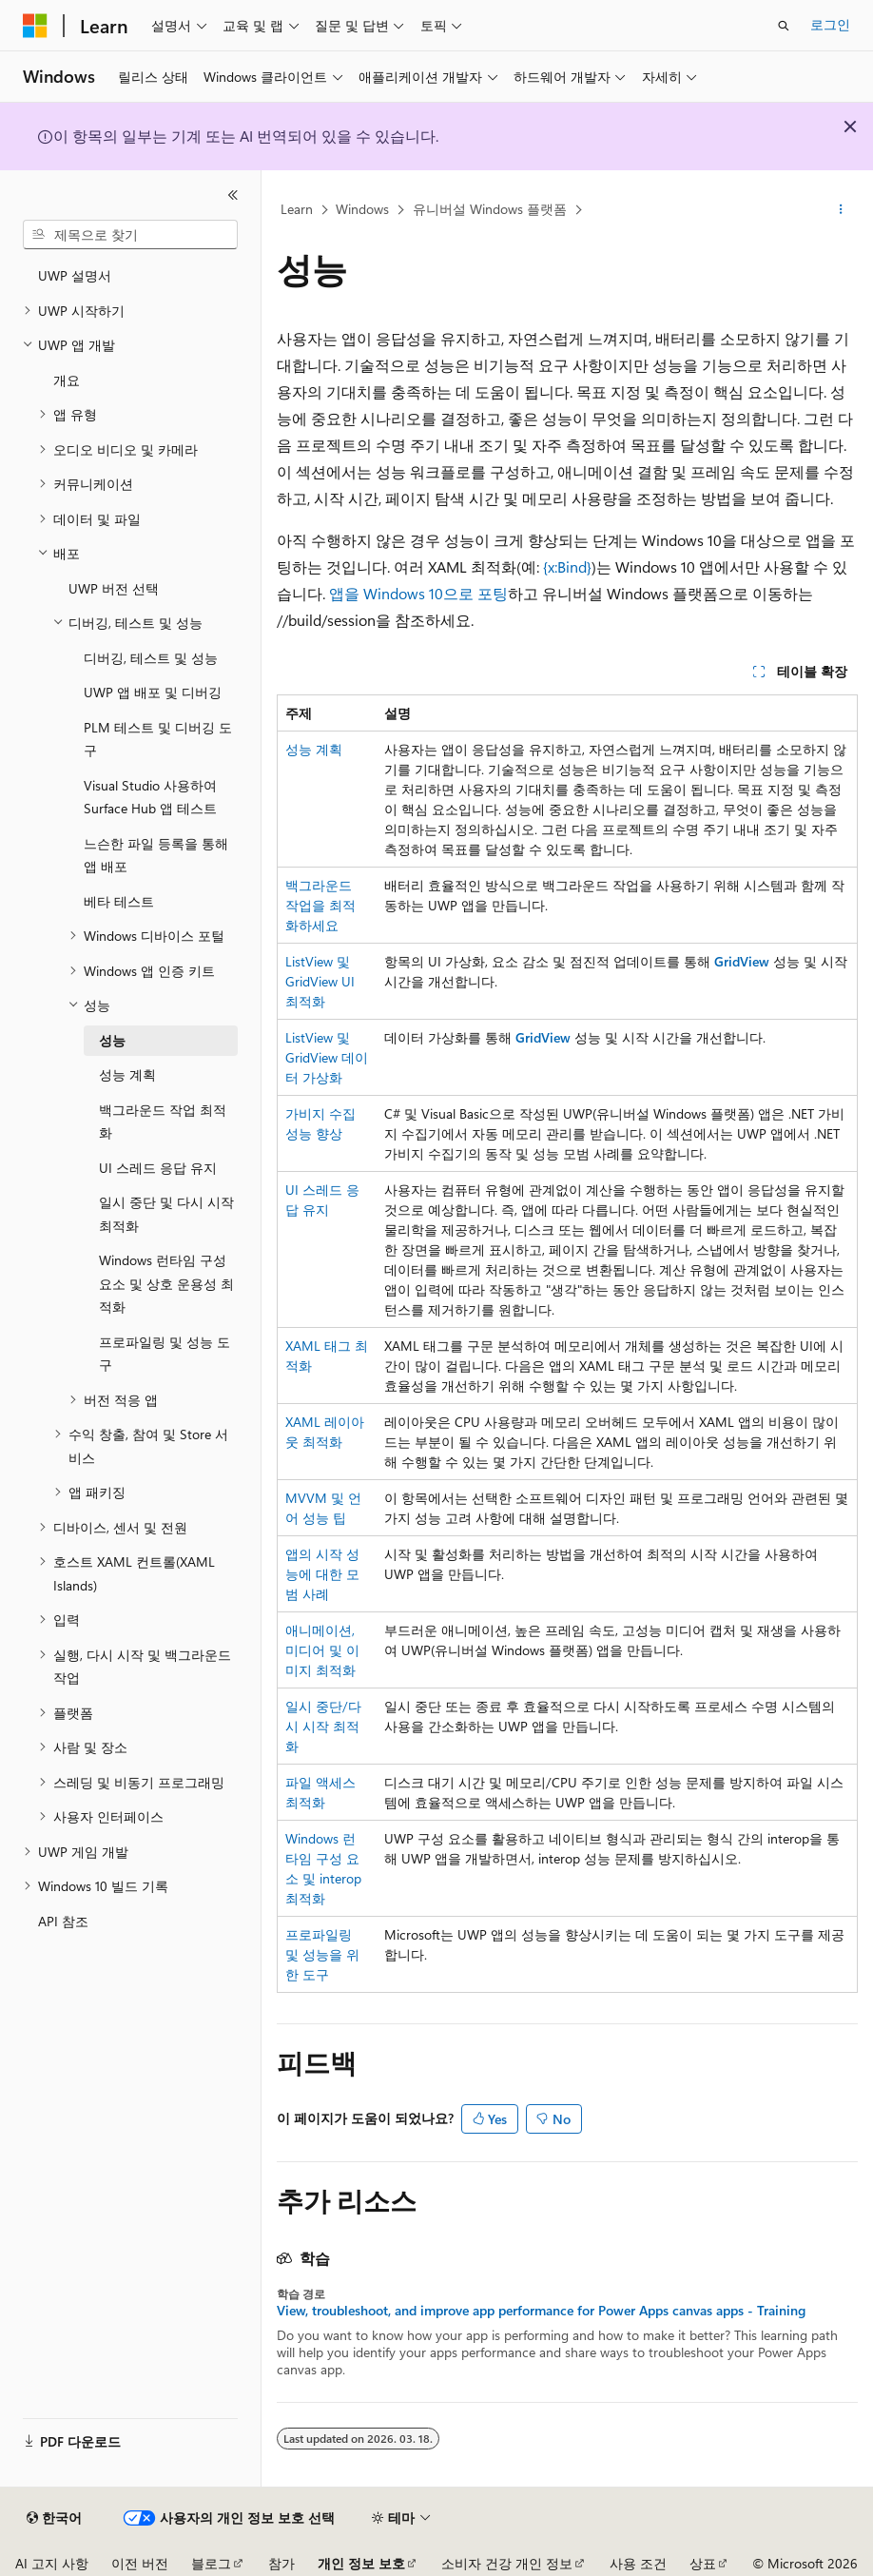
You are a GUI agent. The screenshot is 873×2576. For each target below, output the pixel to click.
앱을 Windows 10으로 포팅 (418, 593)
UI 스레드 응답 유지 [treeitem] (158, 1168)
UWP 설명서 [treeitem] (74, 275)
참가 (281, 2563)
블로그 (211, 2563)
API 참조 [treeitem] (63, 1921)
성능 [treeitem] (112, 1040)
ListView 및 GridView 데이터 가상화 (326, 1057)
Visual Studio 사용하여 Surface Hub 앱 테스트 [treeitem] (150, 797)
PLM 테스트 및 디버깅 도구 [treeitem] (158, 739)
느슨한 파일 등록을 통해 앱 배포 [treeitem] (156, 855)
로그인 (830, 24)
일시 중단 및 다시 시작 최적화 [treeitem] (166, 1214)
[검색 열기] (784, 26)
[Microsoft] (35, 25)
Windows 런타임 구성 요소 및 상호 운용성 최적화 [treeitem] (166, 1283)
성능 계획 (313, 749)
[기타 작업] (841, 210)
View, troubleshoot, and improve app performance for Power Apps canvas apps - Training (541, 2310)
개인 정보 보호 (361, 2563)
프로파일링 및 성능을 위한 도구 (322, 1954)
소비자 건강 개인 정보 (506, 2563)
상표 (702, 2563)
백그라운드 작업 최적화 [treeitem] (162, 1121)
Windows (362, 209)
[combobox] (130, 235)
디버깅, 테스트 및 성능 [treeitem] (151, 658)
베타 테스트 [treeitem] (119, 901)
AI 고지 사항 (51, 2563)
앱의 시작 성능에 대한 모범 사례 (322, 1574)
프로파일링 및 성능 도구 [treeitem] (164, 1354)
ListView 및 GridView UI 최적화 (320, 981)
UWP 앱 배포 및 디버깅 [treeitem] (153, 692)
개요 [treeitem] (66, 380)
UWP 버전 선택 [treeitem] (113, 588)
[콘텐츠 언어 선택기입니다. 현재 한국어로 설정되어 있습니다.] (54, 2518)
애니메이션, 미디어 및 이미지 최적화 (322, 1650)
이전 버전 (139, 2563)
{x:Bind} (567, 566)
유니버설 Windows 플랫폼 (490, 209)
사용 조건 (638, 2563)
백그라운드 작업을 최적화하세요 (320, 905)
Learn (297, 209)
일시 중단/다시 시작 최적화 (323, 1726)
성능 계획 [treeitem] (127, 1074)
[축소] (233, 195)
